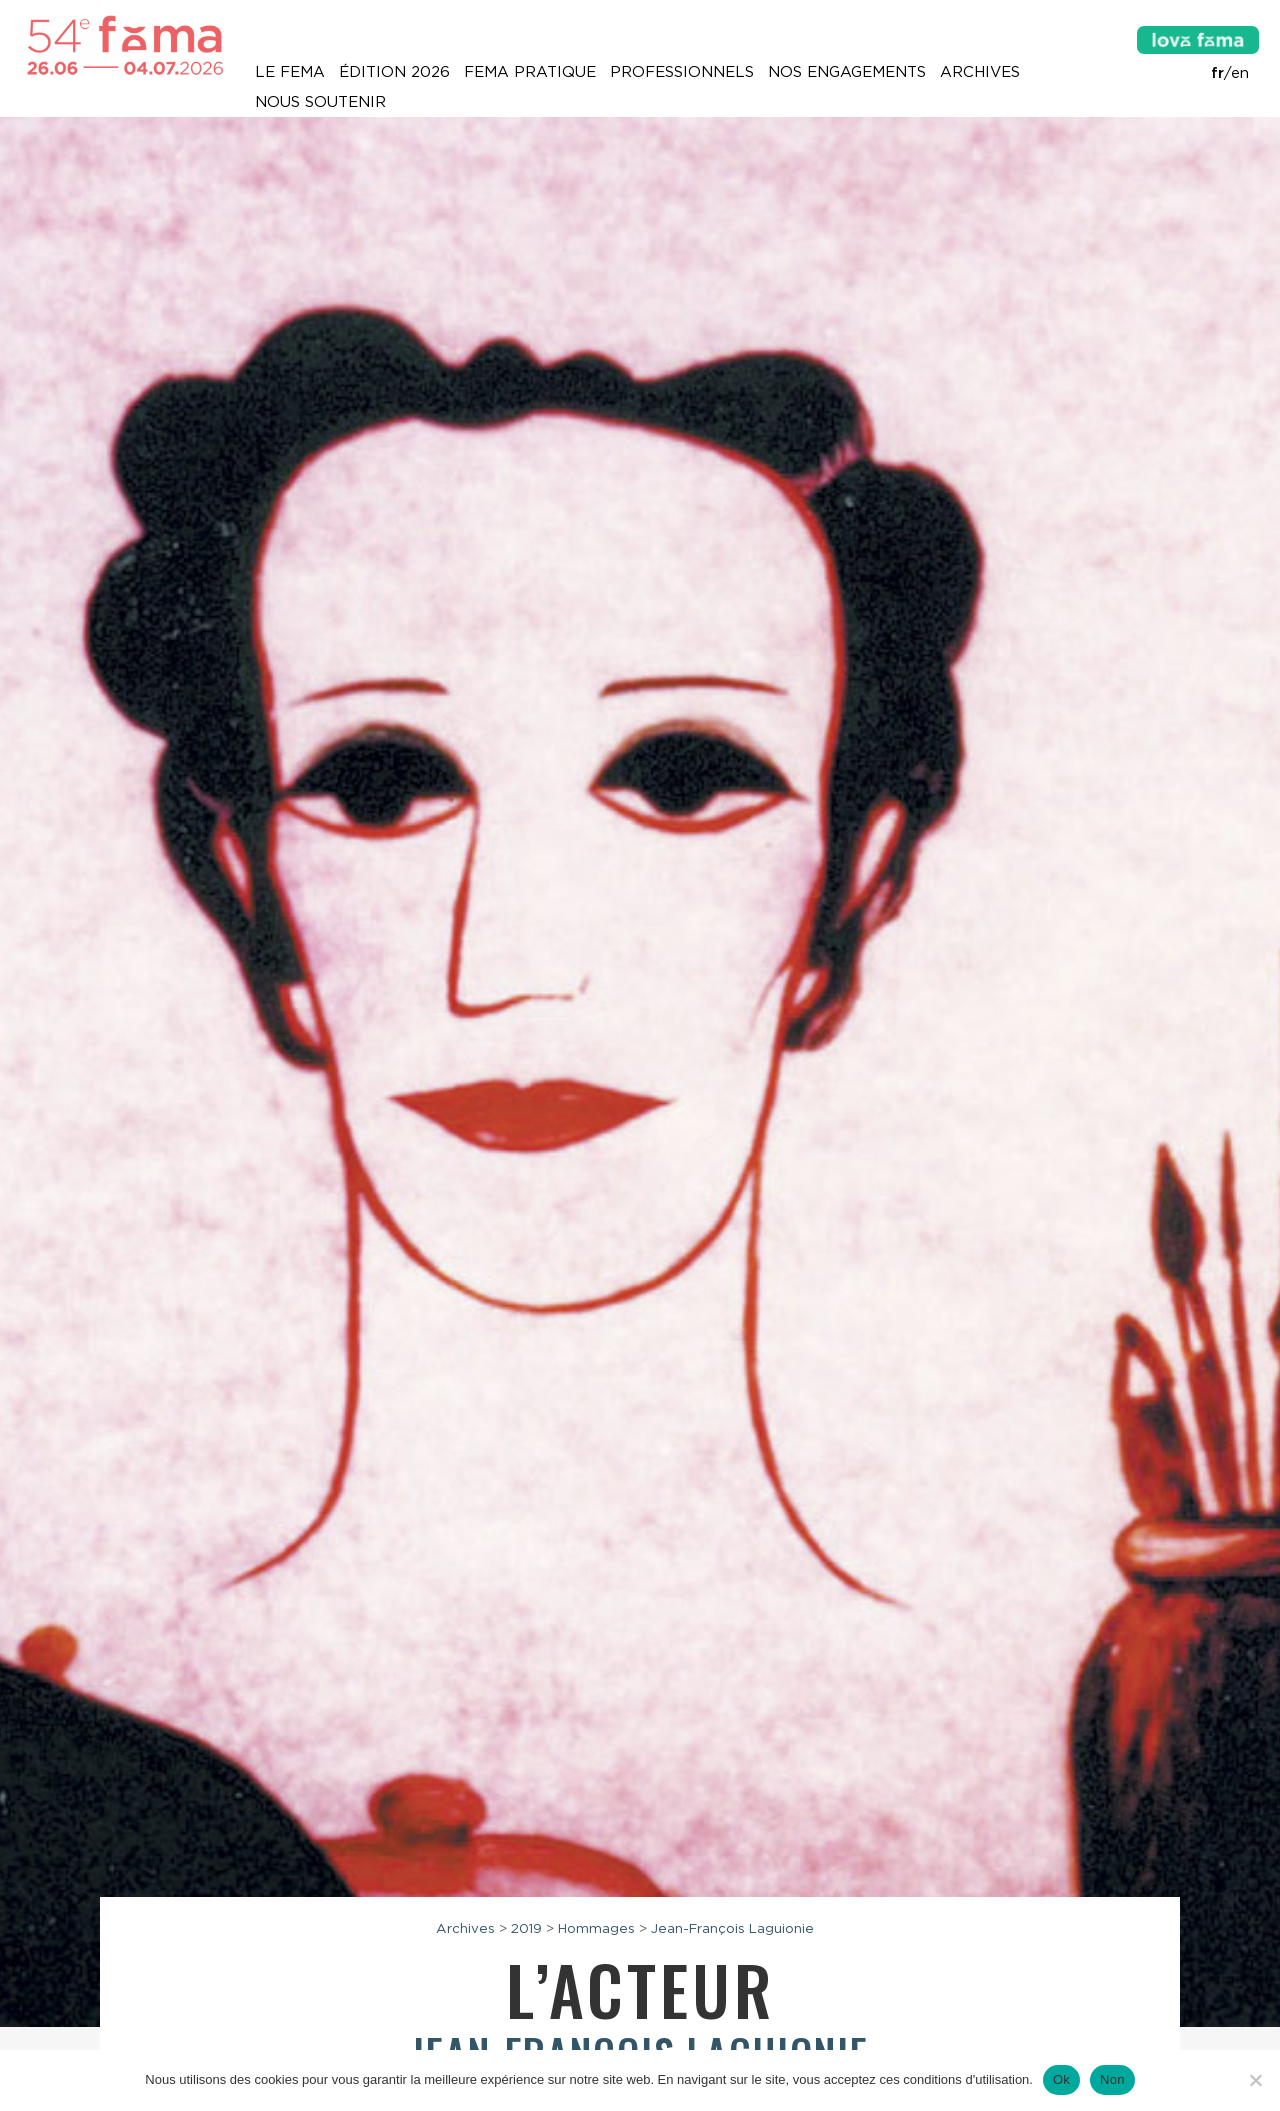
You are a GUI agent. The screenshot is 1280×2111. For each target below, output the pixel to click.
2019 (526, 1928)
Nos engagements (847, 72)
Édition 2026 (394, 72)
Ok (1061, 2079)
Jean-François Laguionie (732, 1928)
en (1240, 73)
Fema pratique (530, 72)
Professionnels (682, 72)
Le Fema (290, 72)
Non (1112, 2079)
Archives (980, 72)
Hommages (596, 1928)
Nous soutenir (320, 102)
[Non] (1255, 2080)
